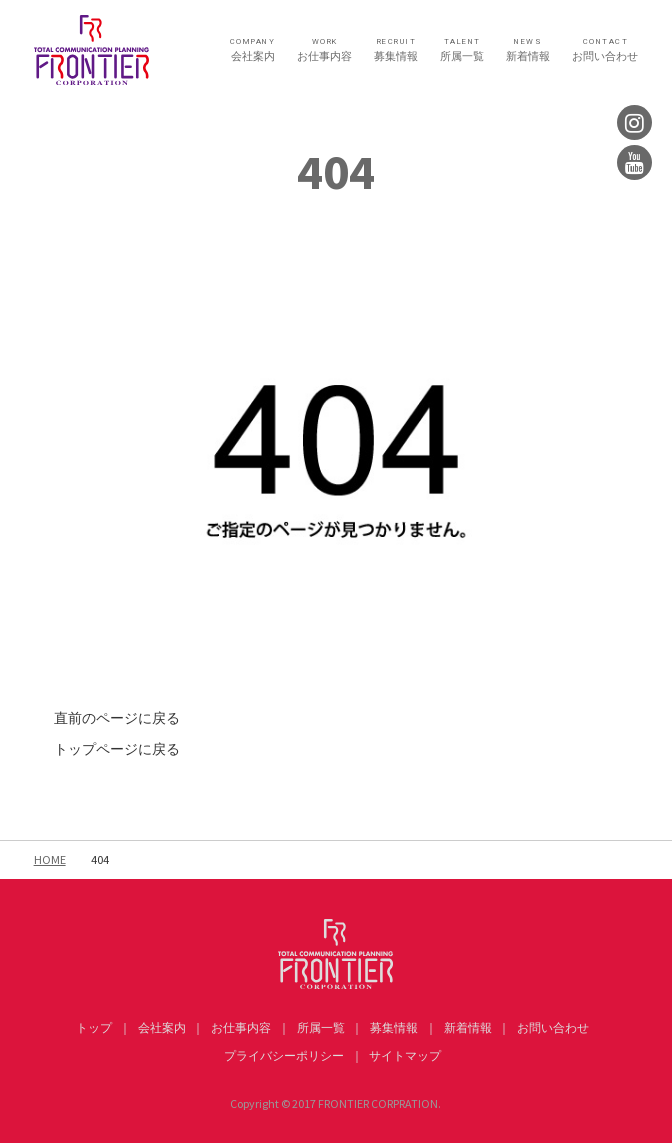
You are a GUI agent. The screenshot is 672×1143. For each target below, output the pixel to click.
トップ (94, 1027)
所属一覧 (462, 50)
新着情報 (528, 50)
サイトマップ (405, 1055)
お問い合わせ (605, 50)
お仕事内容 (324, 50)
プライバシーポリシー (284, 1055)
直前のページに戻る (117, 718)
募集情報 (396, 50)
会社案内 (253, 50)
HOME (50, 859)
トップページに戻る (117, 749)
